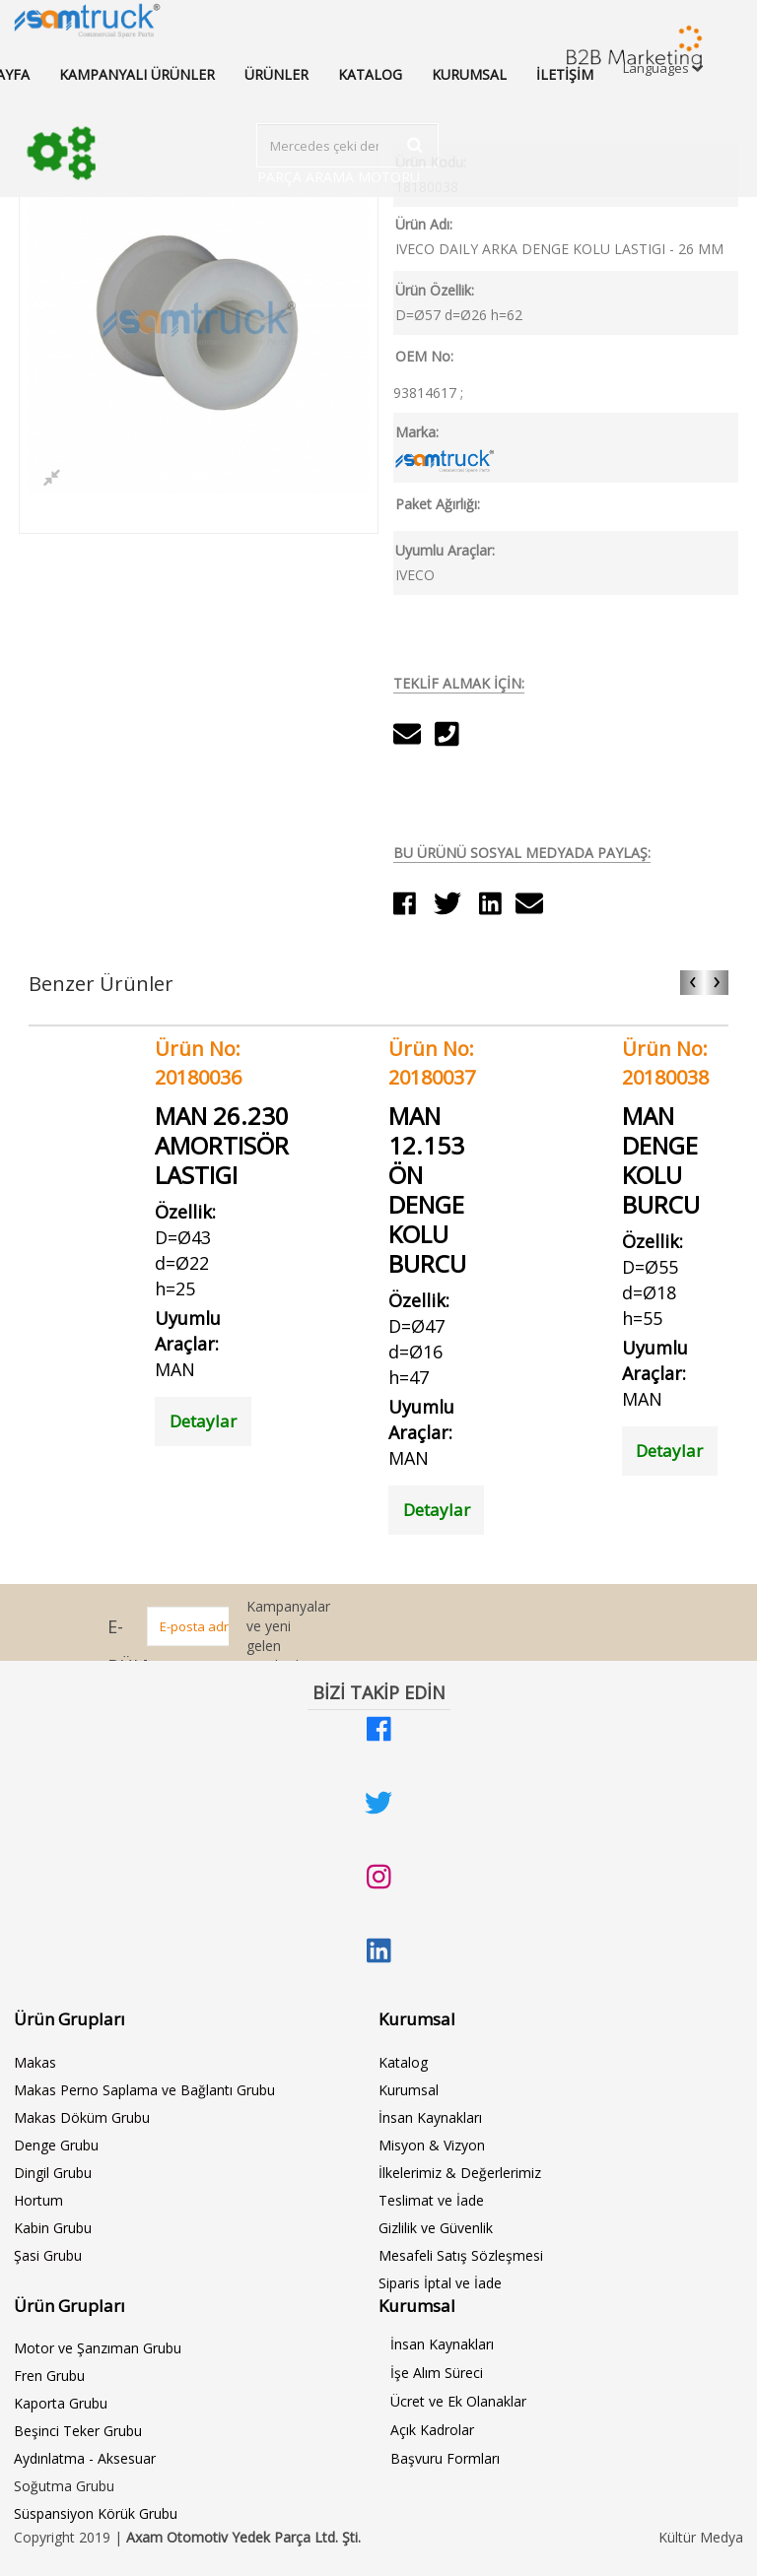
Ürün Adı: (423, 224)
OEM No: (424, 356)
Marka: (417, 432)
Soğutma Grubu (64, 2486)
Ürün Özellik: (434, 290)
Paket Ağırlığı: (437, 504)
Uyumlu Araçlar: (445, 550)
